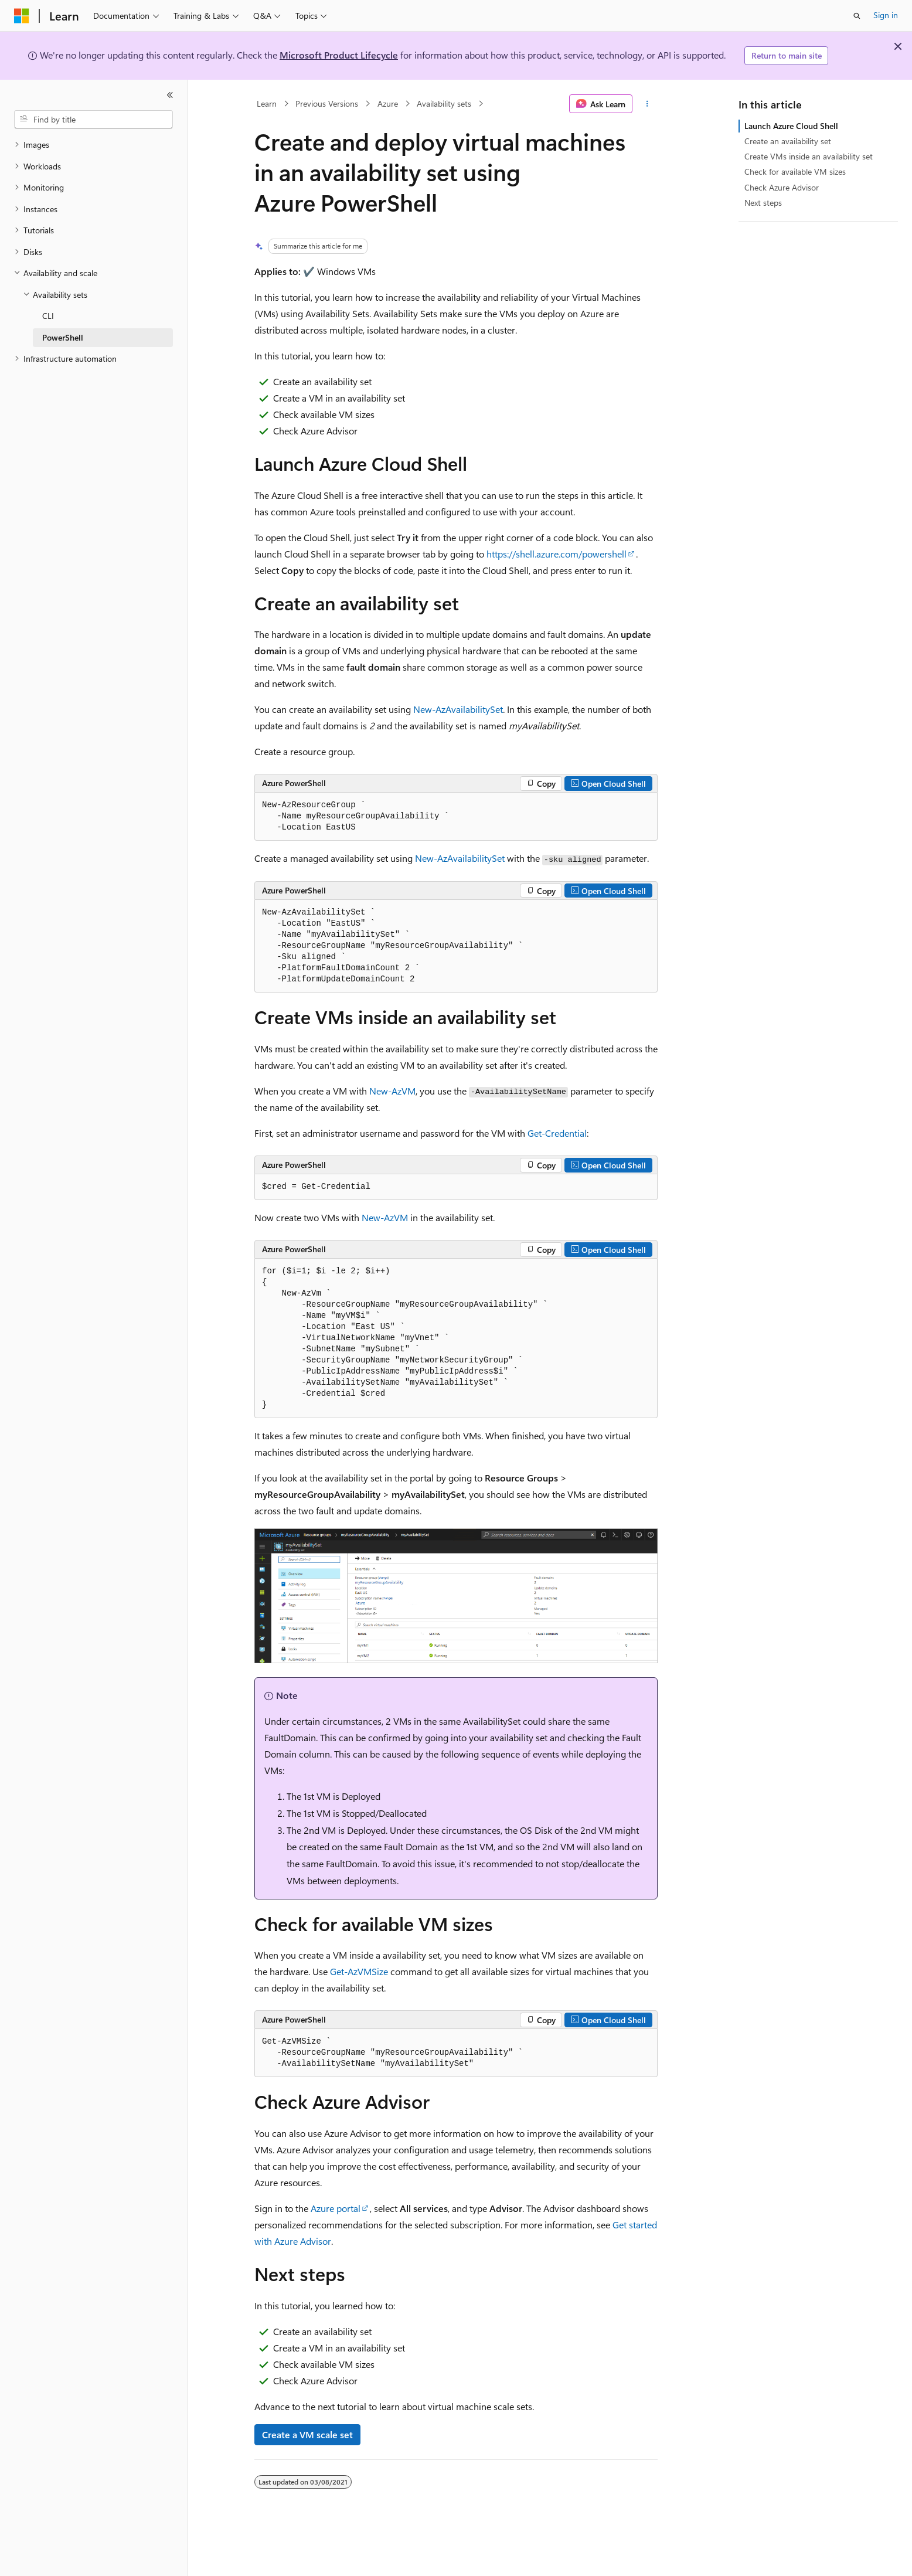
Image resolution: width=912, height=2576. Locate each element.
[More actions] (647, 103)
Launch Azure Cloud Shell (791, 125)
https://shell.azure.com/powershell (556, 554)
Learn (267, 103)
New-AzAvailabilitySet (458, 709)
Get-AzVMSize (359, 1971)
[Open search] (857, 15)
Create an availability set (787, 141)
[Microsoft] (21, 15)
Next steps (763, 202)
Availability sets (444, 103)
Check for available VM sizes (795, 171)
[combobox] (93, 119)
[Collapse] (170, 95)
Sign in (885, 15)
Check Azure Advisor (781, 187)
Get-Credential (557, 1133)
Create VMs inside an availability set (808, 156)
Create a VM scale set (307, 2434)
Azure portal (335, 2208)
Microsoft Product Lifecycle (339, 55)
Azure (387, 103)
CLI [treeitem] (48, 315)
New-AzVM (392, 1091)
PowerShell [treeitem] (62, 337)
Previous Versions (326, 103)
